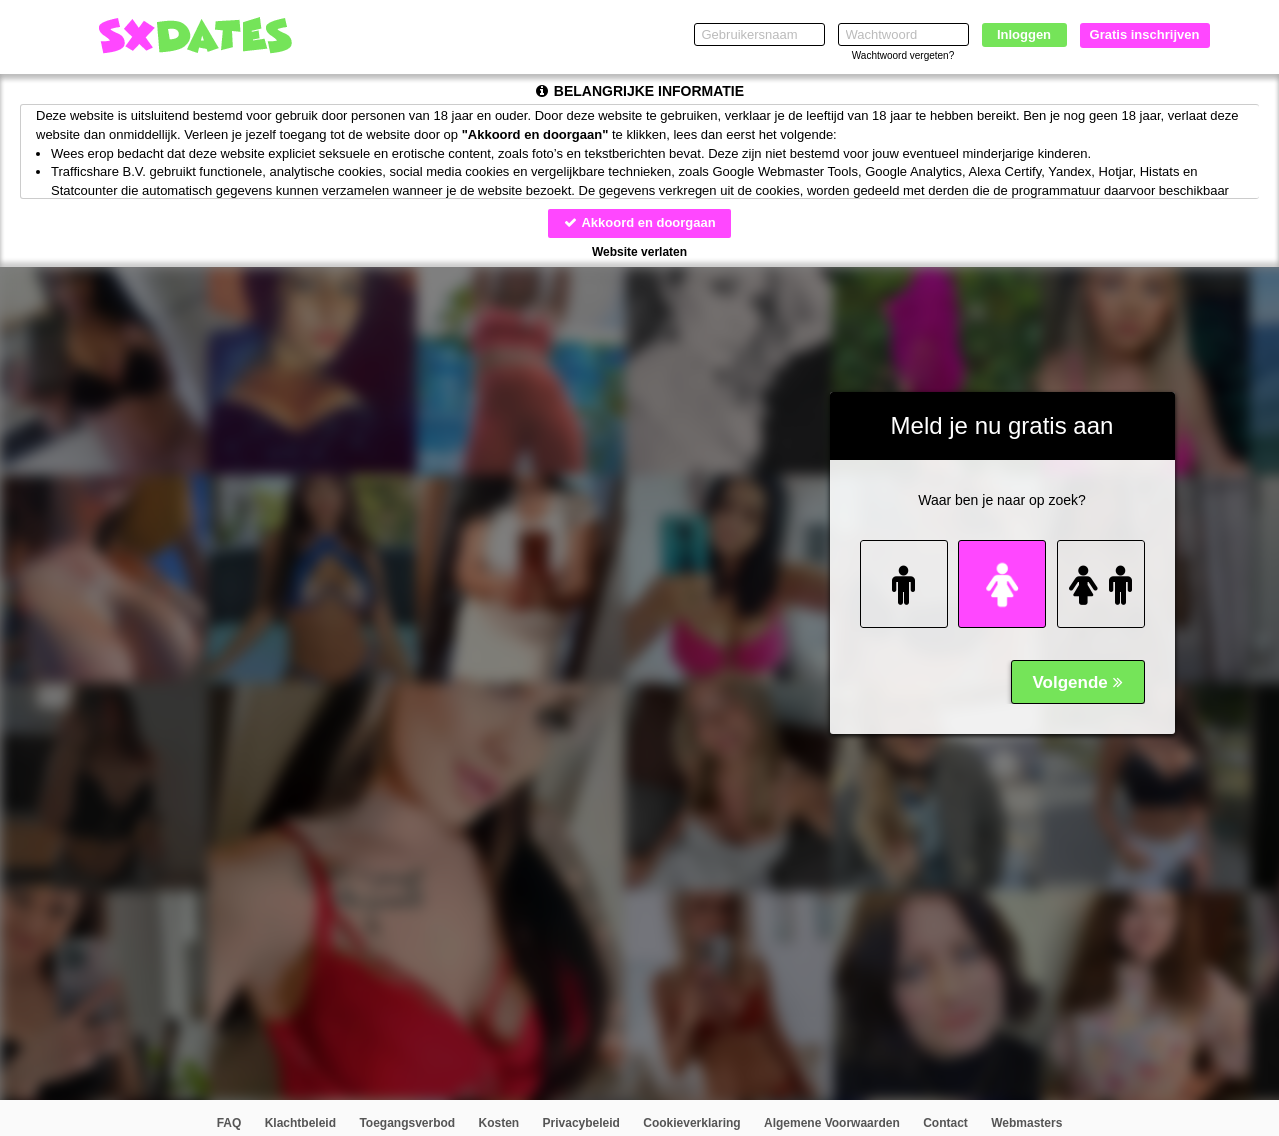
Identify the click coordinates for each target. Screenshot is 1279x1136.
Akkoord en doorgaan (639, 222)
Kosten (499, 1123)
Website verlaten (639, 252)
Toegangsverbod (407, 1123)
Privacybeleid (581, 1123)
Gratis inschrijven (1145, 34)
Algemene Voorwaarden (832, 1123)
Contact (945, 1123)
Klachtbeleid (300, 1123)
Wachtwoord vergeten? (903, 55)
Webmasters (1026, 1123)
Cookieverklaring (691, 1123)
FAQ (229, 1123)
